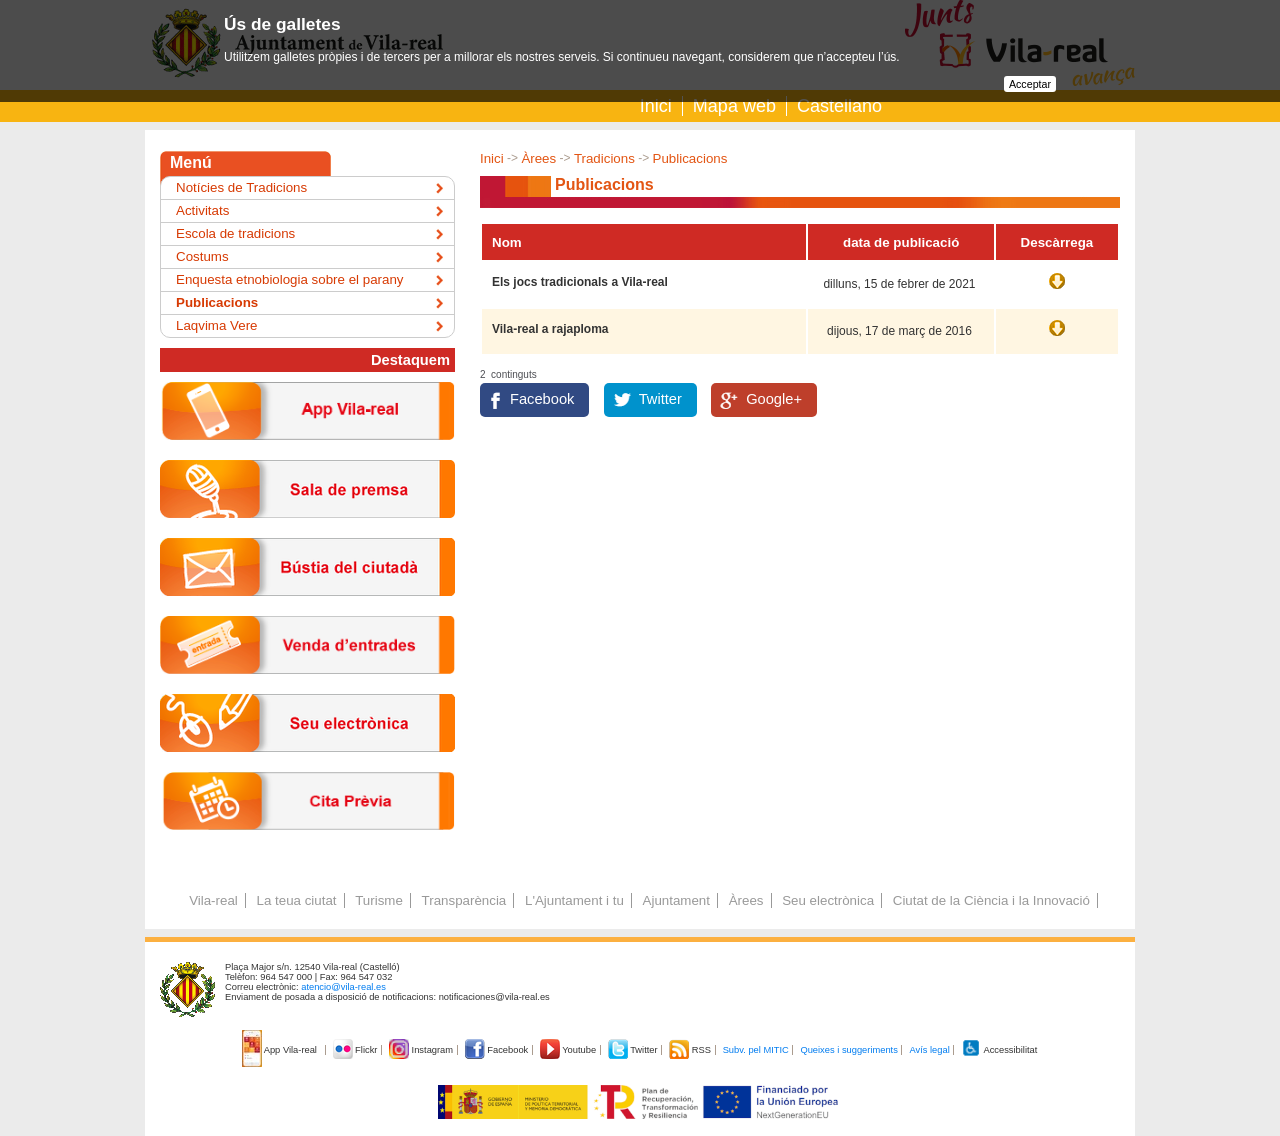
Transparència (464, 900)
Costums (202, 256)
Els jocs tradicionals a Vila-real (580, 282)
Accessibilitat (999, 1050)
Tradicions (604, 158)
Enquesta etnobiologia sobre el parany (289, 279)
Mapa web (734, 106)
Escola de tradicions (235, 233)
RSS (691, 1050)
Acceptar (1030, 84)
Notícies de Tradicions (241, 187)
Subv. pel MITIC (756, 1050)
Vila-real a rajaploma (550, 329)
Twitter (660, 399)
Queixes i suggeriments (848, 1050)
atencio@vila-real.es (343, 987)
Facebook (542, 399)
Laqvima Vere (217, 325)
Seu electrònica (828, 900)
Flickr (356, 1050)
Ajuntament (676, 900)
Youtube (569, 1050)
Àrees (538, 158)
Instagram (422, 1050)
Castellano (839, 106)
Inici (656, 106)
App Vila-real (281, 1050)
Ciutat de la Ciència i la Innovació (991, 900)
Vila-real (213, 900)
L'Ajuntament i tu (574, 900)
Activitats (202, 210)
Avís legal (929, 1050)
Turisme (379, 900)
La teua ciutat (296, 900)
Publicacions (690, 158)
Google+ (774, 399)
